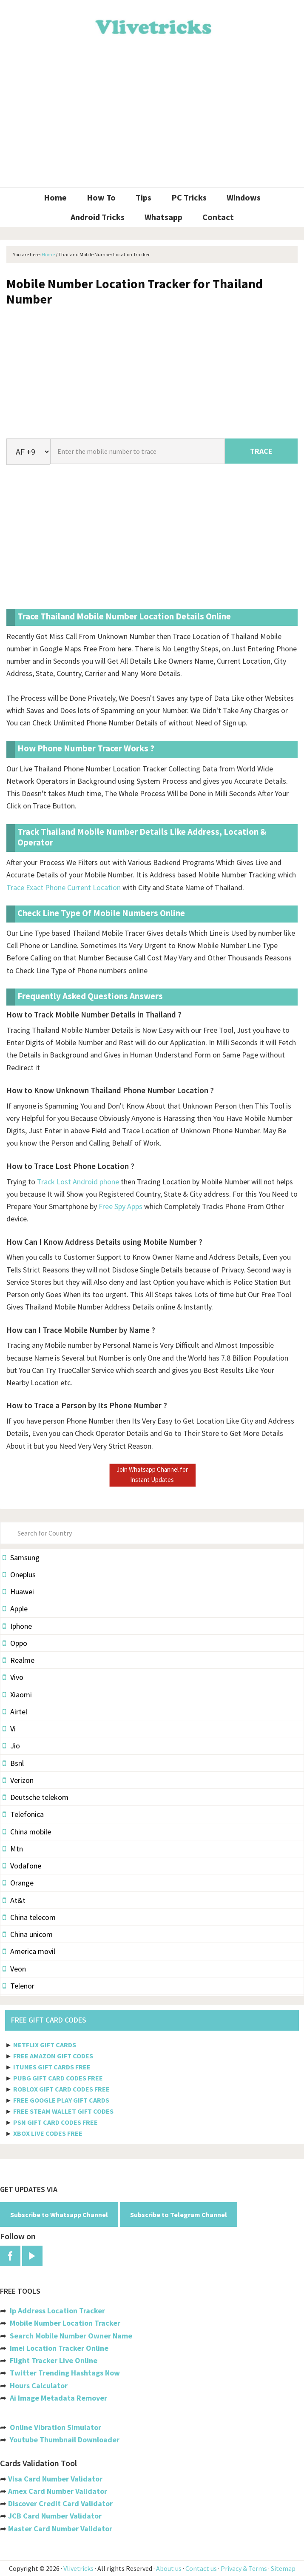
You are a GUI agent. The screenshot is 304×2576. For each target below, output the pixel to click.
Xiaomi (17, 1694)
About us (169, 2568)
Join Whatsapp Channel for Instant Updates (152, 1474)
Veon (14, 1969)
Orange (18, 1883)
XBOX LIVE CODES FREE (47, 2133)
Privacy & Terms (244, 2568)
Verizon (18, 1780)
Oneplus (19, 1574)
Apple (15, 1608)
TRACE (261, 451)
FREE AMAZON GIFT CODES (53, 2056)
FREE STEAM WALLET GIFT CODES (63, 2111)
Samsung (21, 1557)
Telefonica (23, 1814)
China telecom (29, 1917)
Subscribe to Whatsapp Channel (59, 2214)
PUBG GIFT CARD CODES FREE (58, 2078)
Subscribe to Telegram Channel (178, 2214)
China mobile (27, 1832)
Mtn (13, 1849)
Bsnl (13, 1763)
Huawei (18, 1591)
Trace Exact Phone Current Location (63, 887)
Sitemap (283, 2568)
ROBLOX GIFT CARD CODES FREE (61, 2089)
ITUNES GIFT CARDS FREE (52, 2067)
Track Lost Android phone (78, 1181)
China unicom (28, 1934)
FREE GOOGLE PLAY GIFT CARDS (61, 2100)
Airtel (15, 1711)
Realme (18, 1660)
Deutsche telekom (35, 1797)
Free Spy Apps (120, 1206)
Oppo (15, 1643)
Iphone (17, 1626)
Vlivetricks (152, 26)
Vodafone (22, 1866)
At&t (14, 1900)
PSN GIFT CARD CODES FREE (55, 2122)
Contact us (201, 2568)
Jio (11, 1746)
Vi (9, 1729)
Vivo (13, 1677)
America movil (29, 1951)
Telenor (18, 1986)
